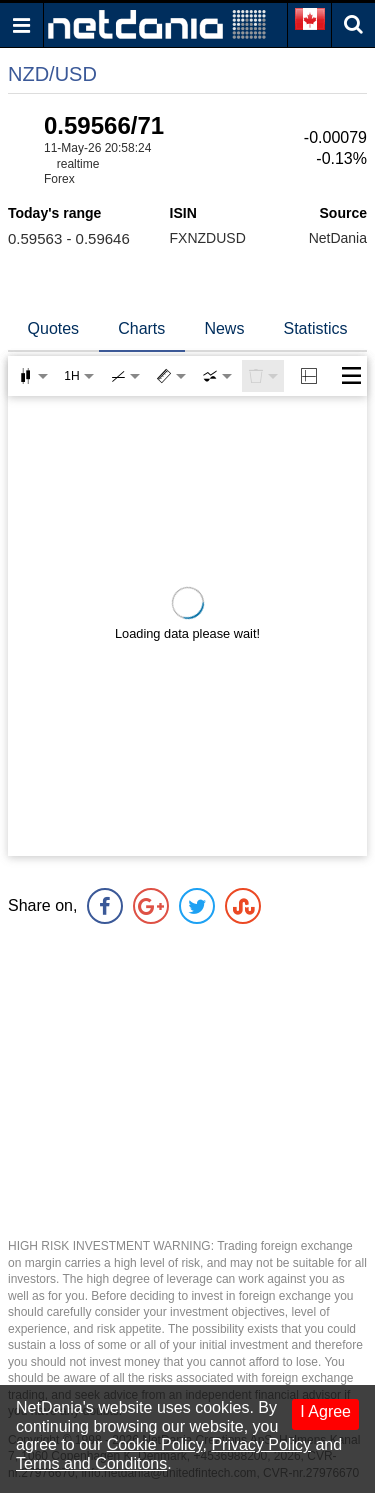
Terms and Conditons (91, 1463)
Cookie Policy (155, 1444)
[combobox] (217, 376)
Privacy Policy (261, 1444)
